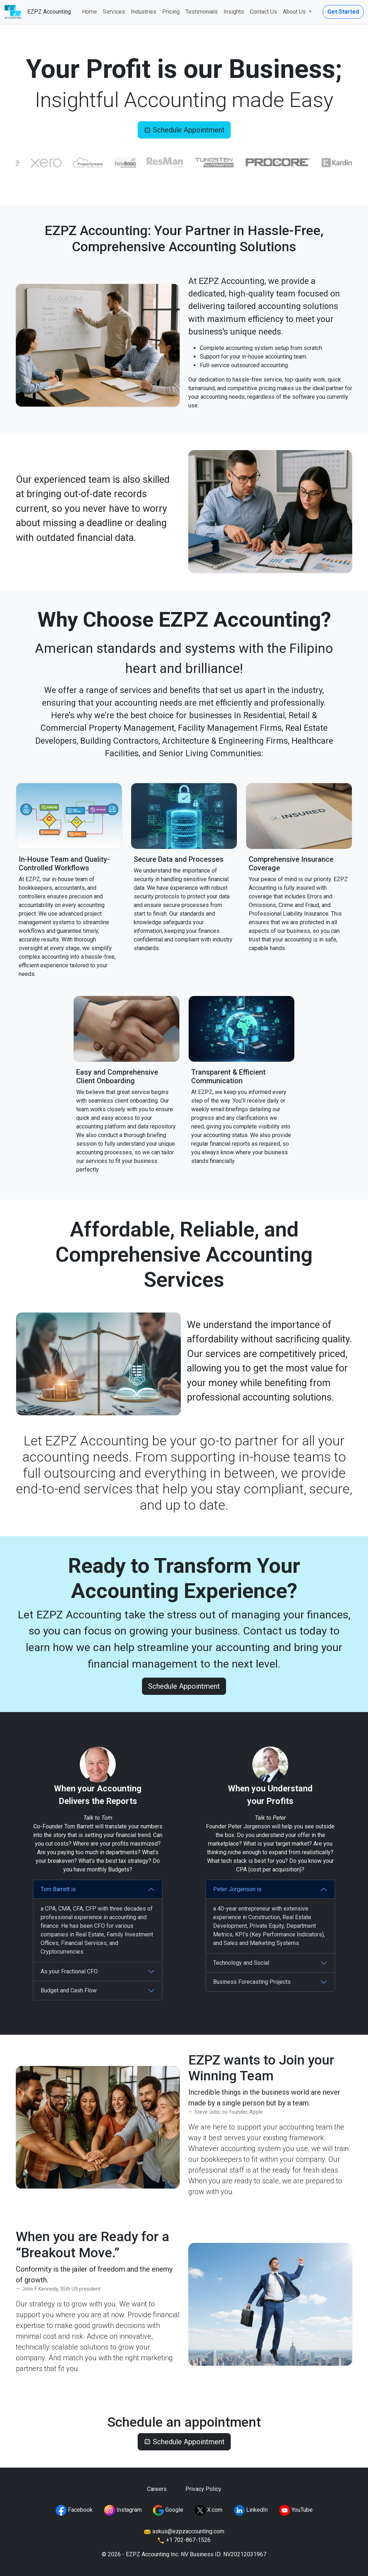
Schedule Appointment (184, 130)
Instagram (123, 2510)
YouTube (296, 2510)
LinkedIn (251, 2510)
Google (168, 2510)
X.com (208, 2510)
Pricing (171, 11)
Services (114, 11)
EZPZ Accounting (49, 11)
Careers (157, 2489)
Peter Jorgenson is (237, 1889)
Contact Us (263, 11)
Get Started (343, 11)
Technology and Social (241, 1962)
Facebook (74, 2510)
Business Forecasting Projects (252, 1981)
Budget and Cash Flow (69, 1990)
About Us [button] (295, 11)
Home (89, 11)
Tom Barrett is (58, 1889)
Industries (143, 11)
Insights (234, 11)
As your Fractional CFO (69, 1971)
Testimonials (201, 11)
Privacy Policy (203, 2489)
